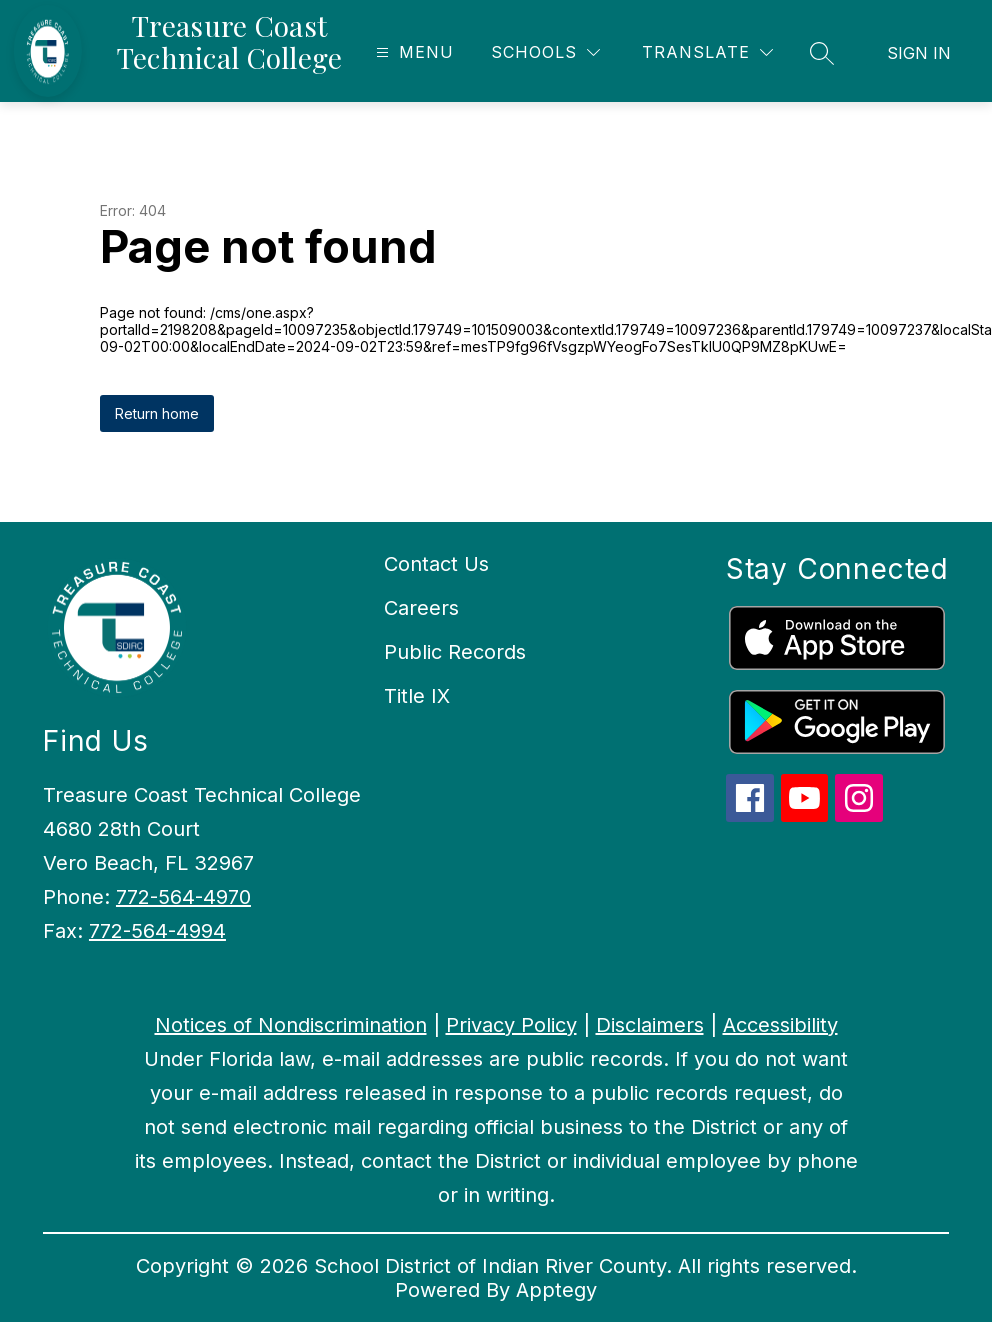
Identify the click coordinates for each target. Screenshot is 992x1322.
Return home (157, 413)
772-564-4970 (183, 897)
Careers (421, 608)
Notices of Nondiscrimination (291, 1025)
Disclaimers (650, 1025)
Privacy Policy (511, 1025)
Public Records (455, 652)
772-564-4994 (157, 931)
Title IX (417, 696)
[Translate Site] (707, 52)
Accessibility (780, 1025)
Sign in (919, 53)
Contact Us (436, 564)
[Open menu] (412, 52)
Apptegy (556, 1290)
